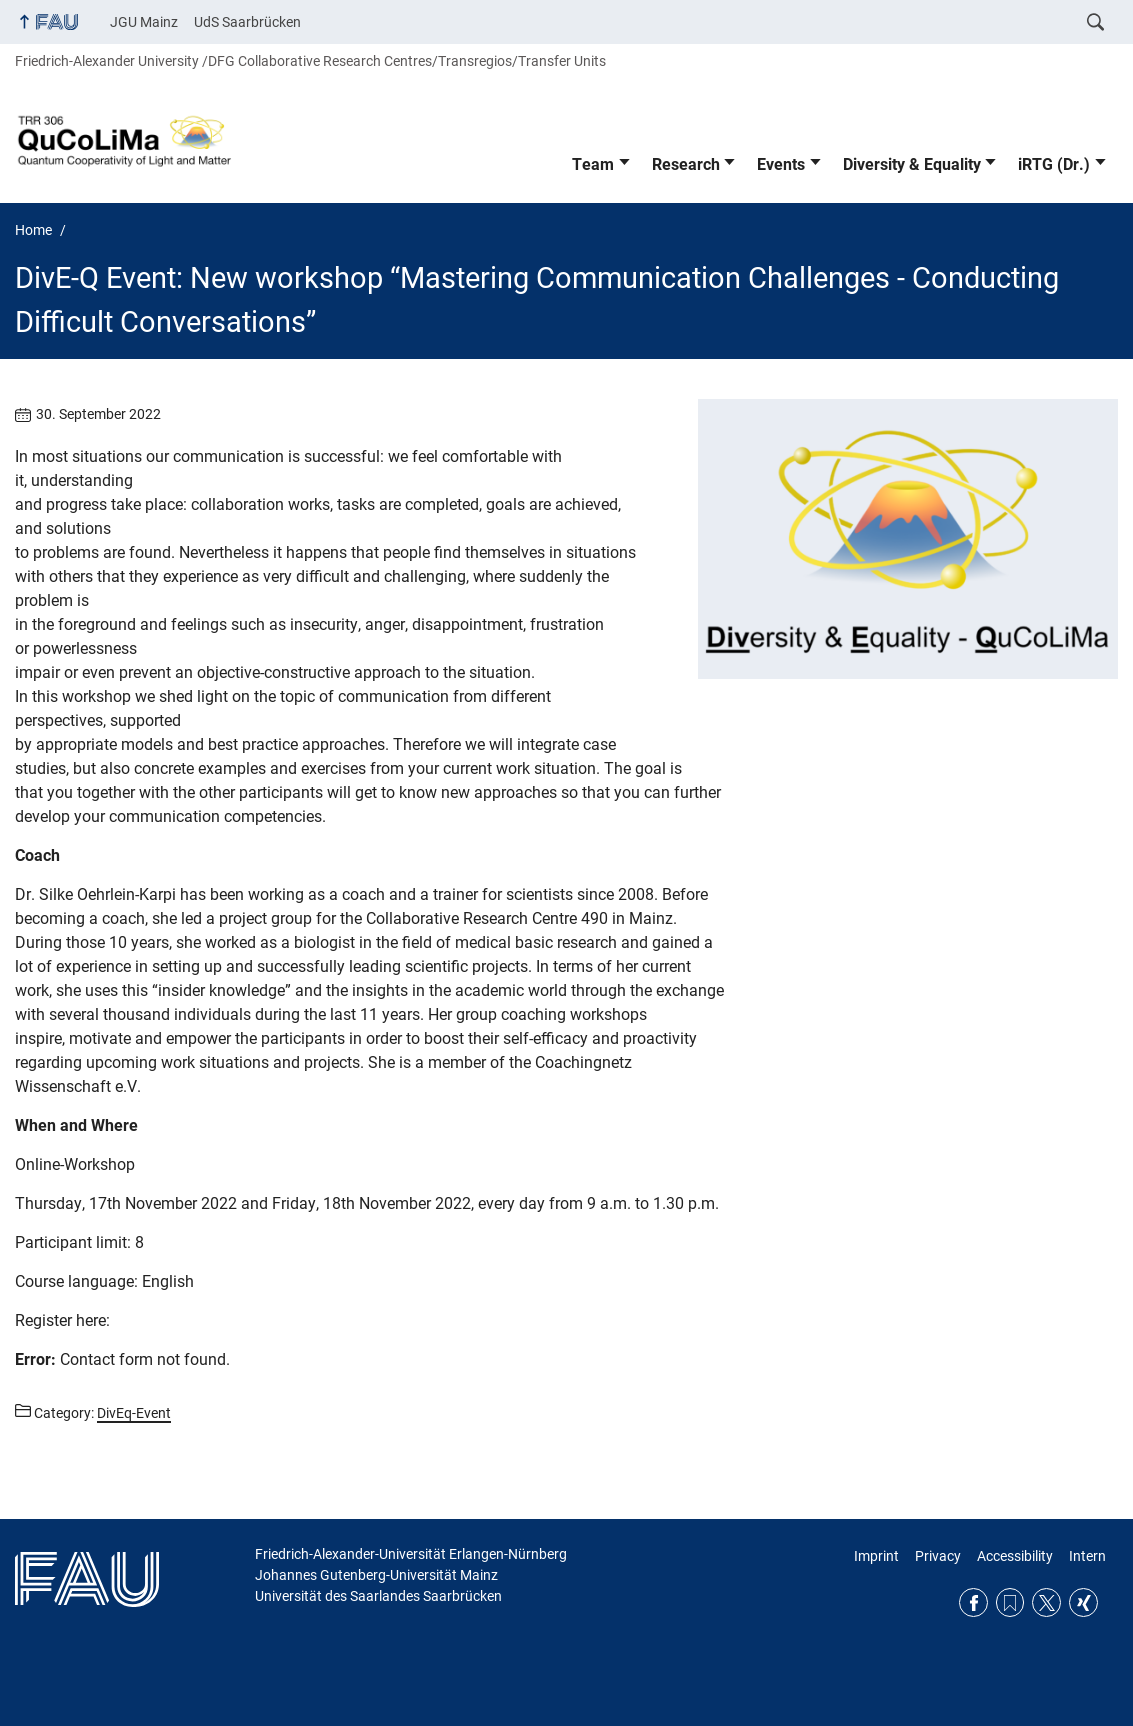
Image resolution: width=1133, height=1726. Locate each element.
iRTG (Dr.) (1054, 164)
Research (686, 164)
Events (781, 164)
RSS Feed (1010, 1602)
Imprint (876, 1556)
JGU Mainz (144, 22)
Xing (1083, 1602)
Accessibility (1015, 1556)
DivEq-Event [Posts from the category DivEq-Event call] (134, 1413)
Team (593, 164)
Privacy (938, 1556)
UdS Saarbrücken (247, 22)
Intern (1087, 1556)
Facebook (973, 1602)
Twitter (1046, 1602)
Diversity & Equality (912, 164)
